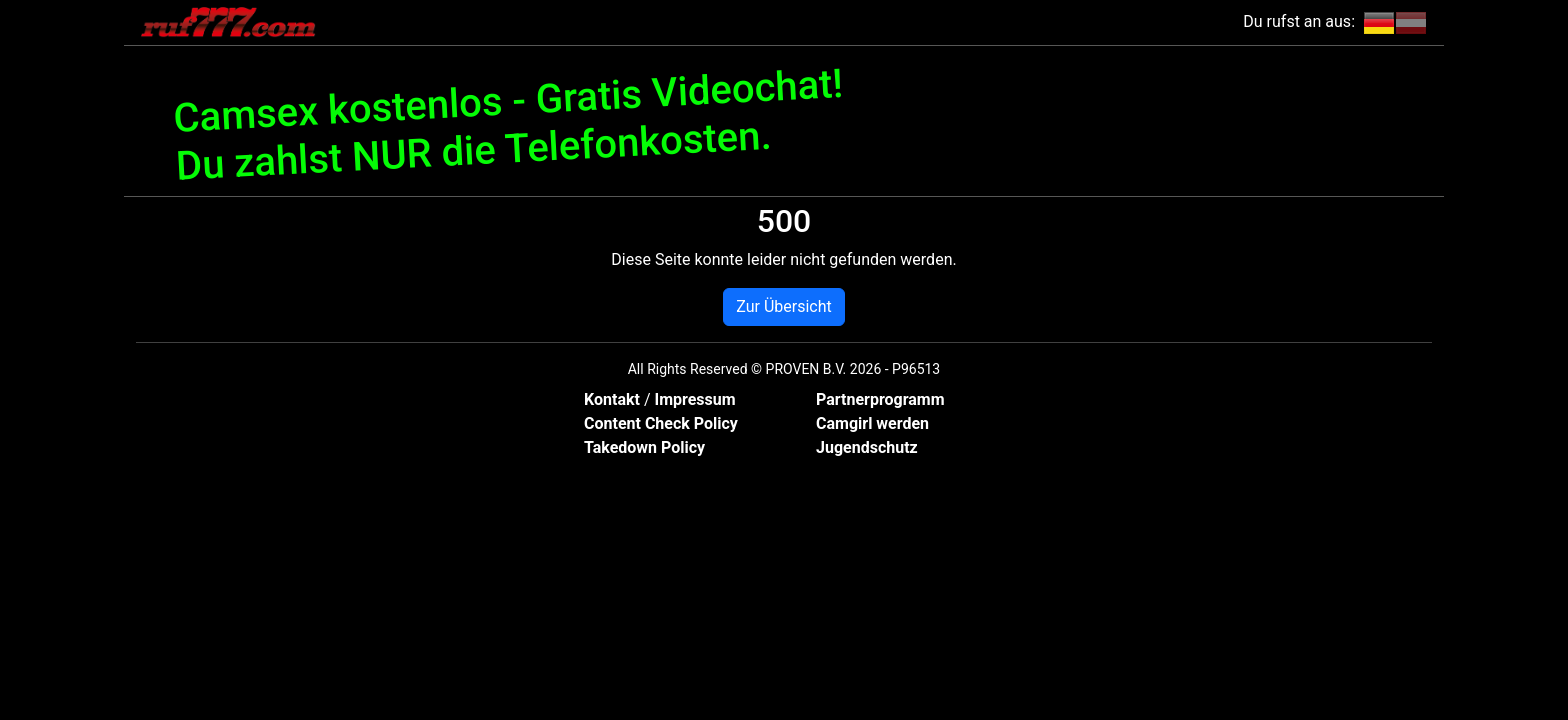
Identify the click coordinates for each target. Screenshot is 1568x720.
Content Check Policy (661, 423)
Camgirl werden (872, 423)
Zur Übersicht (783, 306)
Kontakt (614, 399)
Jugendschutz (867, 447)
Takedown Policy (644, 447)
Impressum (694, 399)
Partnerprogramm (880, 399)
